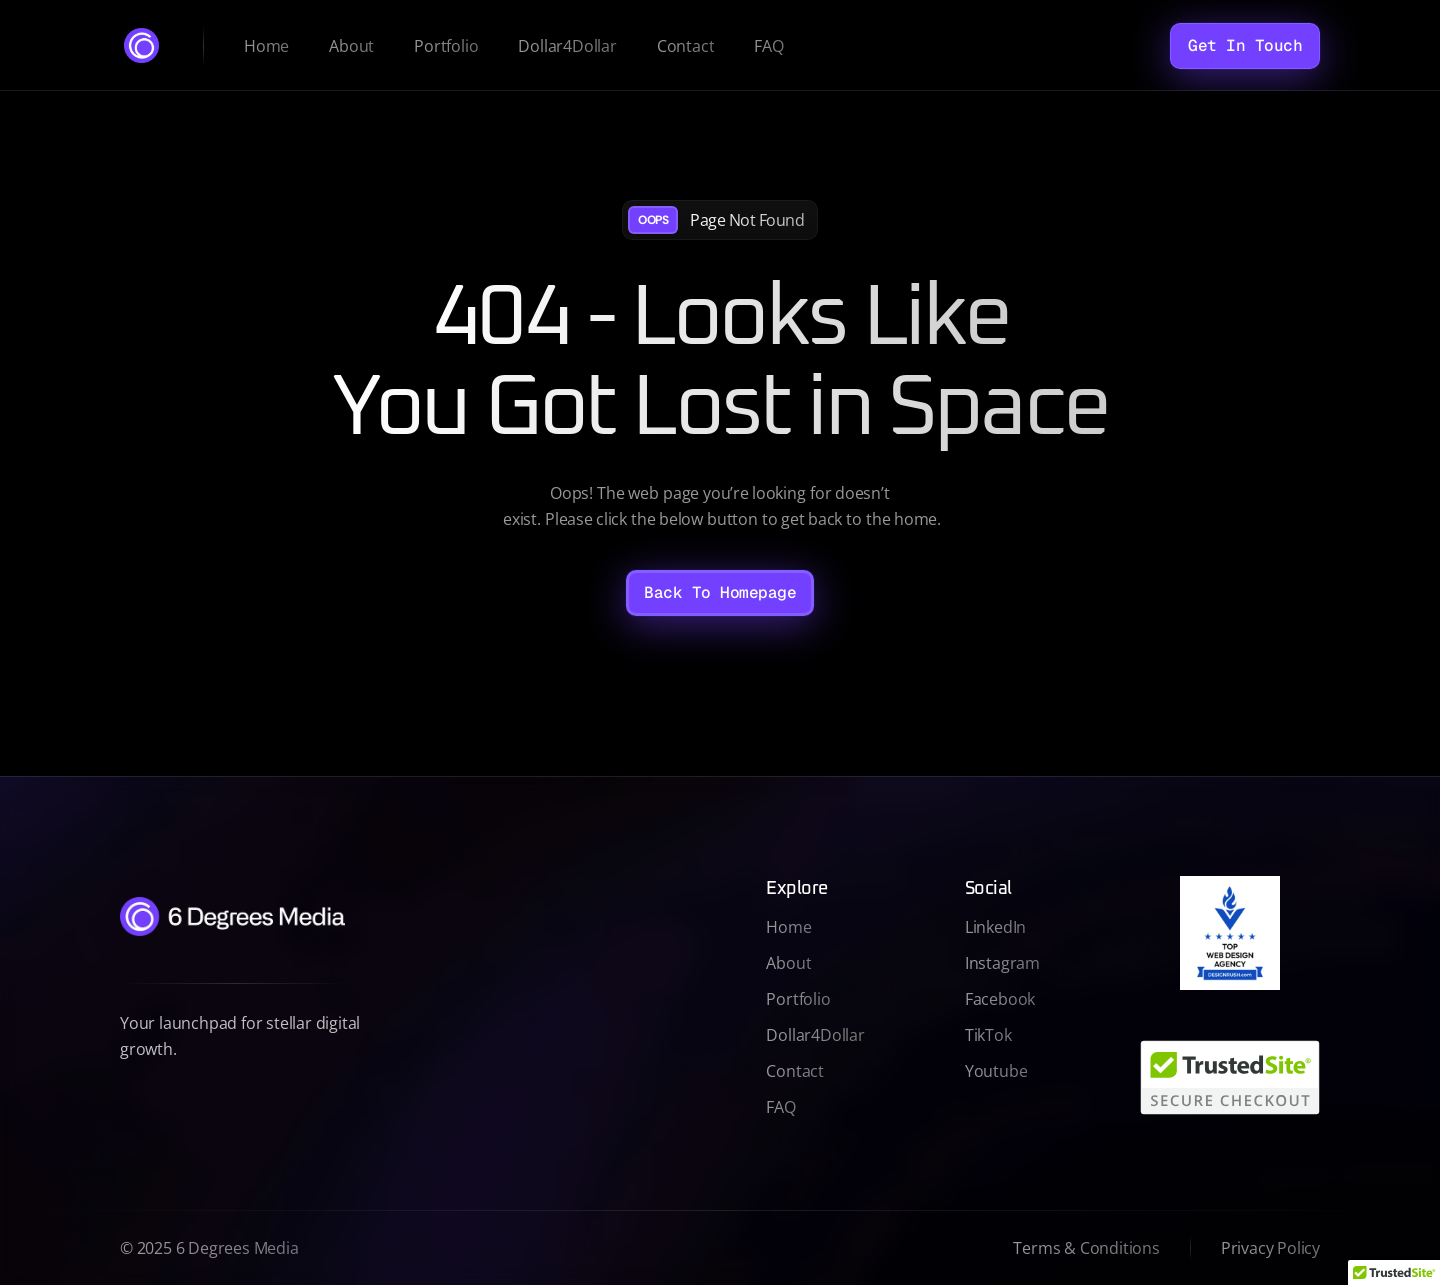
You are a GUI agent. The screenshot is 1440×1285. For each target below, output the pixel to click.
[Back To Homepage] (720, 593)
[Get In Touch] (1245, 46)
